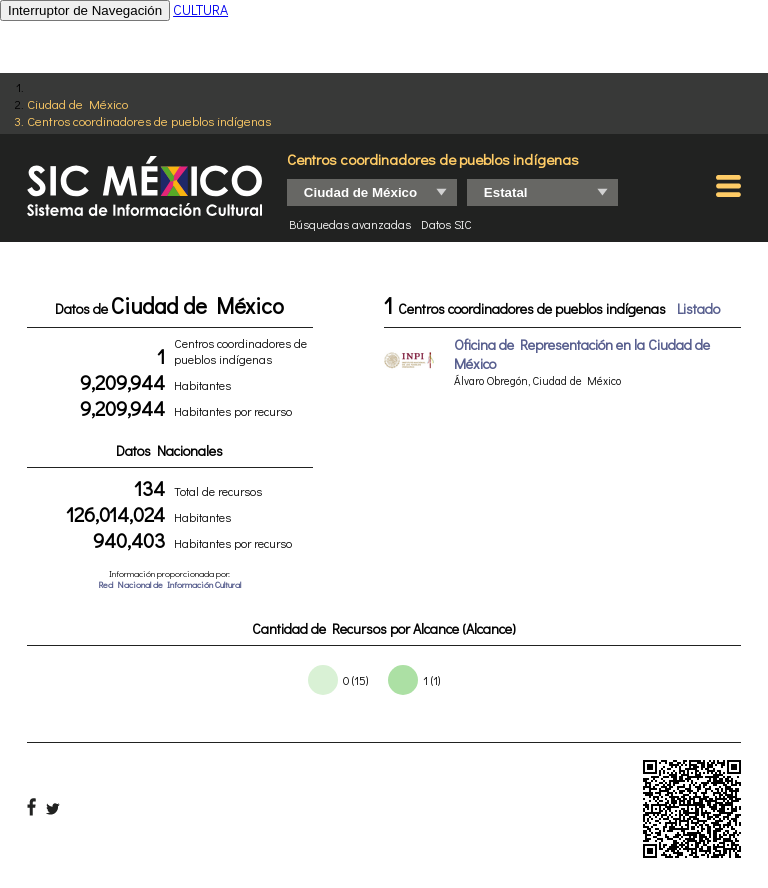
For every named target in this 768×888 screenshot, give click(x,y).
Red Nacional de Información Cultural (169, 584)
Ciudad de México (77, 103)
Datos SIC (446, 224)
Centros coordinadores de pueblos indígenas (149, 120)
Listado (698, 308)
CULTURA (200, 9)
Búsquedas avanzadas (350, 224)
